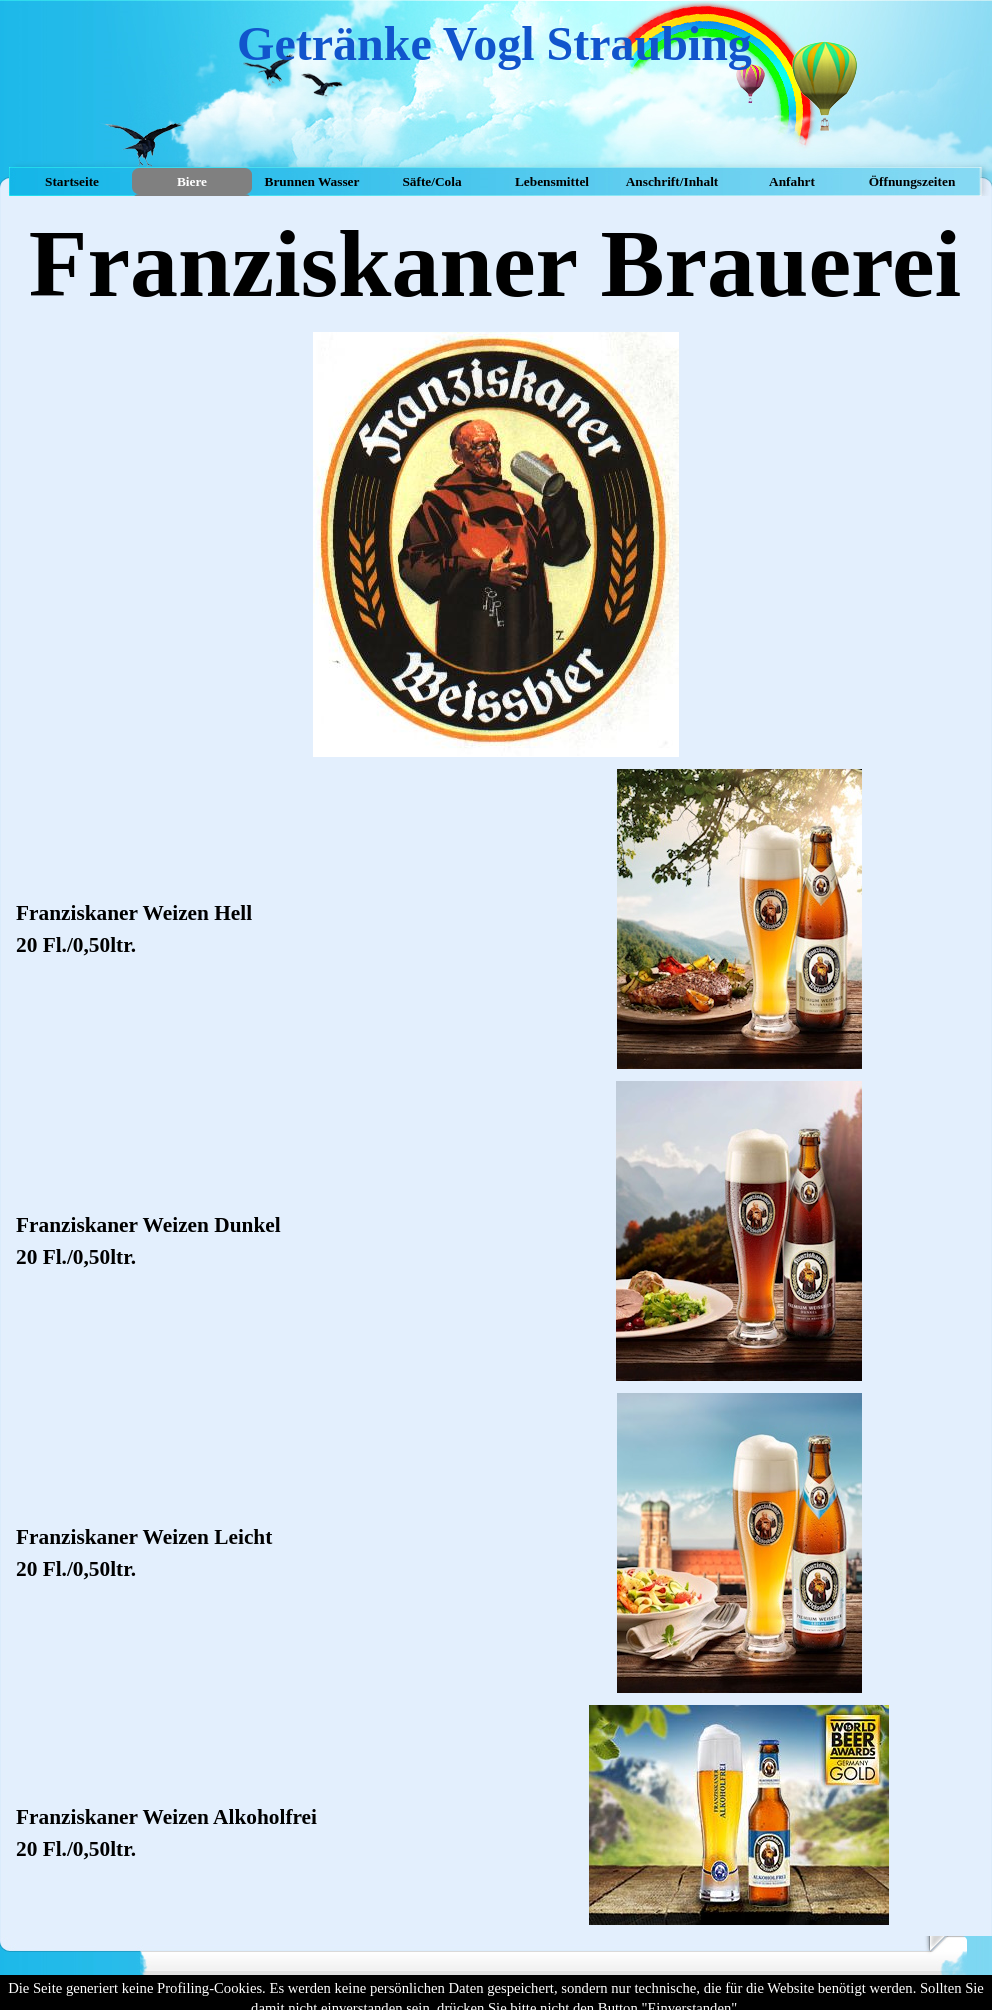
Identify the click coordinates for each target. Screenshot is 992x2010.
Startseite (72, 181)
